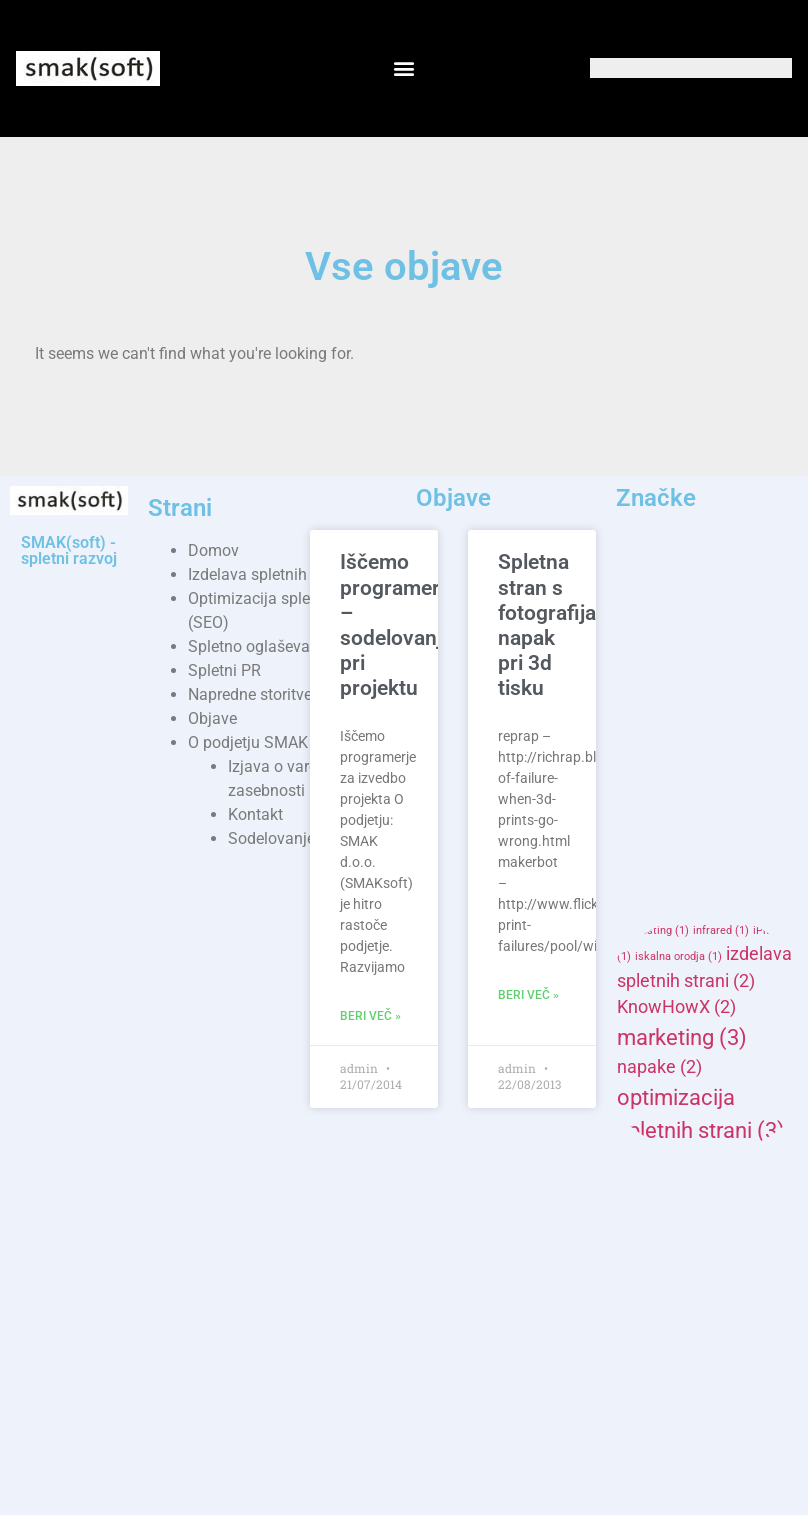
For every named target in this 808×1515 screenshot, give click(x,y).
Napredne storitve (250, 694)
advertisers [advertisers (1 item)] (671, 619)
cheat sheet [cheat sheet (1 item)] (725, 779)
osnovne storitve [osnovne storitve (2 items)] (696, 1161)
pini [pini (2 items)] (644, 1187)
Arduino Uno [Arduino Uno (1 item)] (655, 731)
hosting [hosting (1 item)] (662, 930)
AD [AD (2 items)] (692, 592)
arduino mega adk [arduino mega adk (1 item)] (710, 701)
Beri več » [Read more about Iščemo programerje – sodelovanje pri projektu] (370, 1016)
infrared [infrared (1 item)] (721, 930)
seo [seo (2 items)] (726, 1247)
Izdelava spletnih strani (269, 574)
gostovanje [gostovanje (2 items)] (674, 904)
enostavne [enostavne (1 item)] (651, 856)
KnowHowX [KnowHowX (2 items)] (676, 1007)
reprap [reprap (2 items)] (656, 1247)
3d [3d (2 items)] (640, 592)
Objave (212, 718)
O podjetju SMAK (248, 742)
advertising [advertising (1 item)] (748, 619)
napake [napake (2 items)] (659, 1067)
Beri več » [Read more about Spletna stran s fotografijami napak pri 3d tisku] (528, 995)
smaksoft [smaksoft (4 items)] (691, 1306)
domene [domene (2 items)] (663, 829)
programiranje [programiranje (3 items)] (701, 1217)
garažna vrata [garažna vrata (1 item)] (659, 880)
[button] (403, 68)
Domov (213, 550)
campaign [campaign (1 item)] (650, 779)
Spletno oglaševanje (259, 646)
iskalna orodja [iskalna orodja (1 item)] (678, 956)
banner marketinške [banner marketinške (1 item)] (693, 755)
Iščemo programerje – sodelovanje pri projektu (398, 625)
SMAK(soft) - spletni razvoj (69, 550)
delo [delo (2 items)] (647, 803)
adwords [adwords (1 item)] (646, 657)
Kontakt (255, 814)
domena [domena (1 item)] (709, 805)
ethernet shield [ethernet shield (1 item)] (735, 856)
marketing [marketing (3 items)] (682, 1037)
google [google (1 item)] (730, 880)
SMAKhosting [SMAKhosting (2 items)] (684, 1274)
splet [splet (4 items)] (665, 1346)
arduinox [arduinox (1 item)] (727, 731)
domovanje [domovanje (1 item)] (748, 831)
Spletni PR (224, 670)
